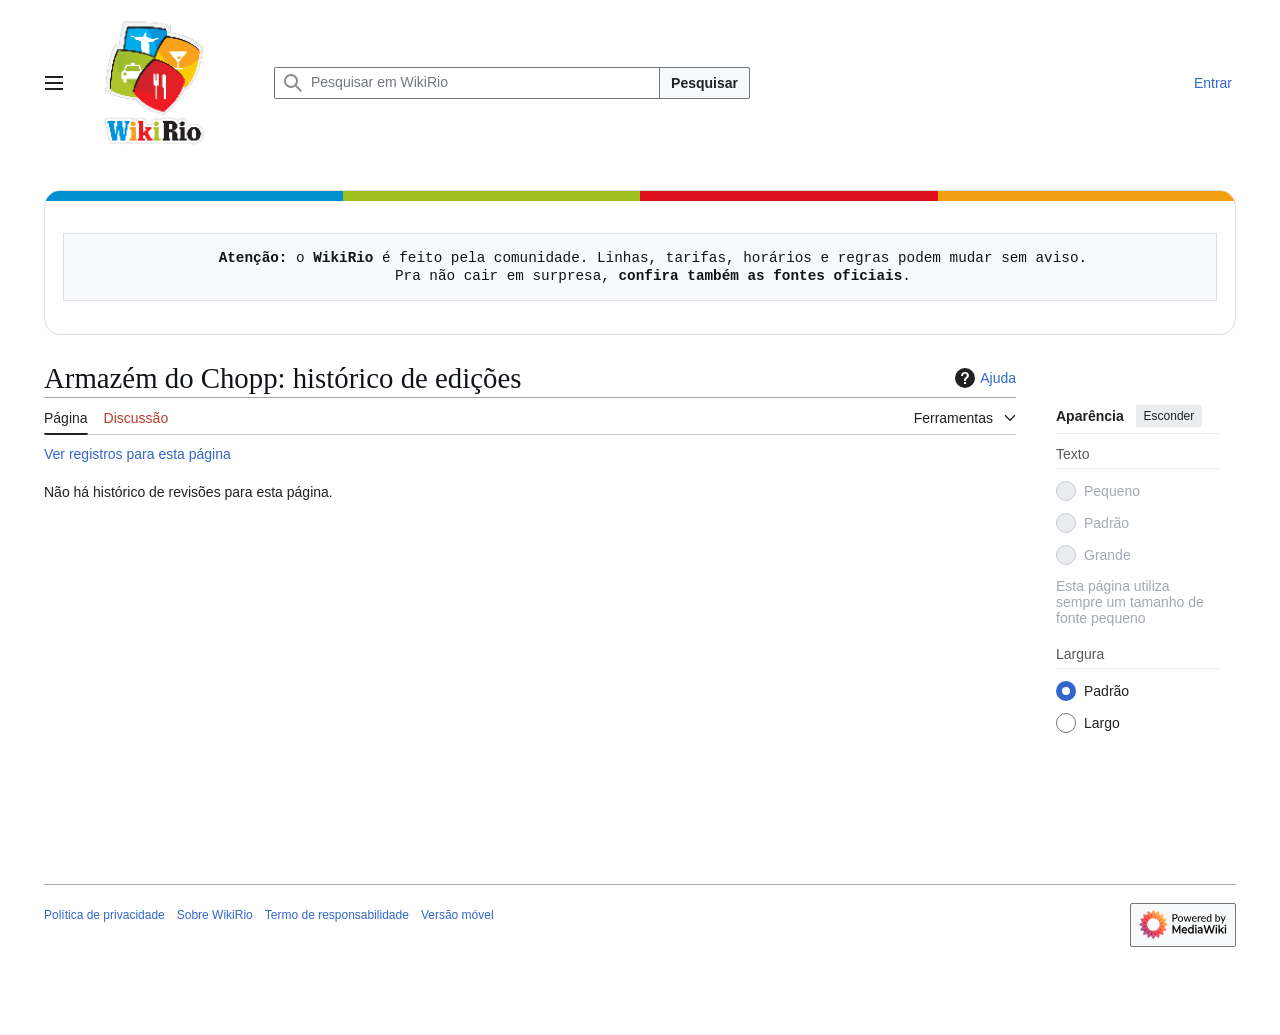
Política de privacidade (104, 915)
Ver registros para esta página (137, 454)
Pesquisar (704, 83)
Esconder (1169, 416)
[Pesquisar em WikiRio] (467, 83)
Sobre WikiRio (215, 915)
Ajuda (983, 378)
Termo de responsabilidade (337, 915)
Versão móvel (457, 915)
